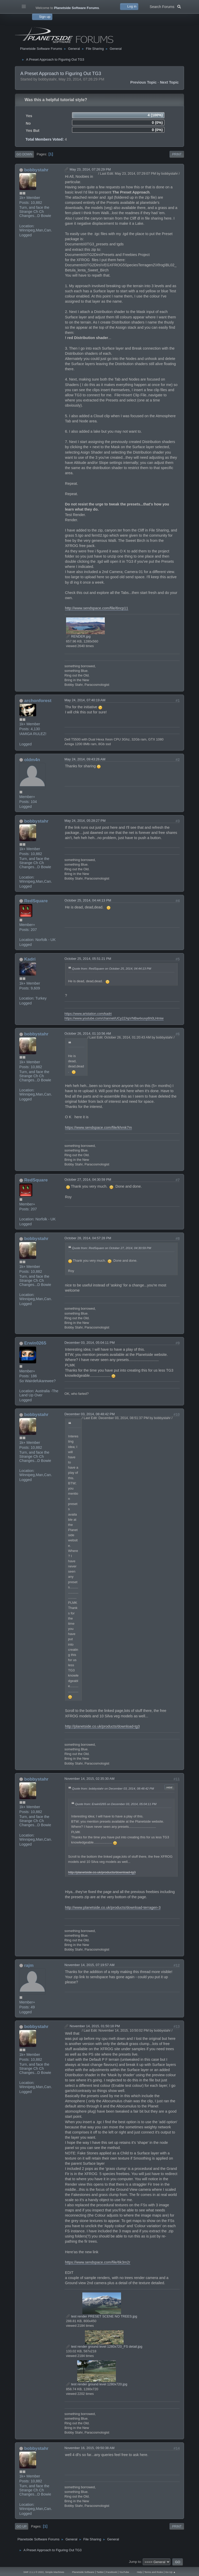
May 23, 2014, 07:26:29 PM (90, 169)
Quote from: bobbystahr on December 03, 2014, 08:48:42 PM (113, 1788)
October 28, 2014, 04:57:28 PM (88, 1238)
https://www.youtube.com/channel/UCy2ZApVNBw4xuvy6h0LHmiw (114, 1018)
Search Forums (165, 6)
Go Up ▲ (170, 2572)
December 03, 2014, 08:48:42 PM (90, 1414)
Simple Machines (54, 2572)
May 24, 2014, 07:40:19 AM (85, 700)
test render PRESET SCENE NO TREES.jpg (101, 2316)
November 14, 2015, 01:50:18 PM (95, 2026)
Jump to (135, 2562)
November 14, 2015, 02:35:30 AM (90, 1779)
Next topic (169, 82)
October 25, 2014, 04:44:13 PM (88, 900)
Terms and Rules (153, 2572)
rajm (29, 1965)
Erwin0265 (35, 1343)
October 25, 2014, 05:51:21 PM (88, 959)
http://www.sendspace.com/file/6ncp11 (96, 608)
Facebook (111, 2572)
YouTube (124, 2572)
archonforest (38, 700)
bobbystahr (36, 169)
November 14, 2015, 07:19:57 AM (90, 1965)
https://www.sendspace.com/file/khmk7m (98, 1127)
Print (177, 154)
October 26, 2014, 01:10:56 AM (88, 1033)
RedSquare (36, 900)
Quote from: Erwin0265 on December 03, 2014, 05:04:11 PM (115, 1804)
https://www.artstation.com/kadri (88, 1014)
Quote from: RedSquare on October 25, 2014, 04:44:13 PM (111, 968)
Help (139, 2572)
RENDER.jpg (78, 636)
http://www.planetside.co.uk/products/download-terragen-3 (113, 1907)
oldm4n (32, 759)
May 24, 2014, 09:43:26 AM (85, 759)
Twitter (100, 2572)
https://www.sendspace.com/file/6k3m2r (97, 2262)
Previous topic (143, 82)
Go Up (22, 2526)
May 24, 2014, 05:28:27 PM (85, 821)
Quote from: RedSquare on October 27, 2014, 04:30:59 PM (111, 1248)
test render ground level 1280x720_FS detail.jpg (104, 2346)
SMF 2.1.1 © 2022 (33, 2572)
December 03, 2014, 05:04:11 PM (90, 1343)
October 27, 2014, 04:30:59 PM (88, 1179)
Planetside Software (83, 2572)
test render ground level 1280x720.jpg (96, 2384)
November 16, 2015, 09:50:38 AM (90, 2448)
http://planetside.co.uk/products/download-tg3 (102, 1726)
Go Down (24, 154)
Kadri (30, 959)
